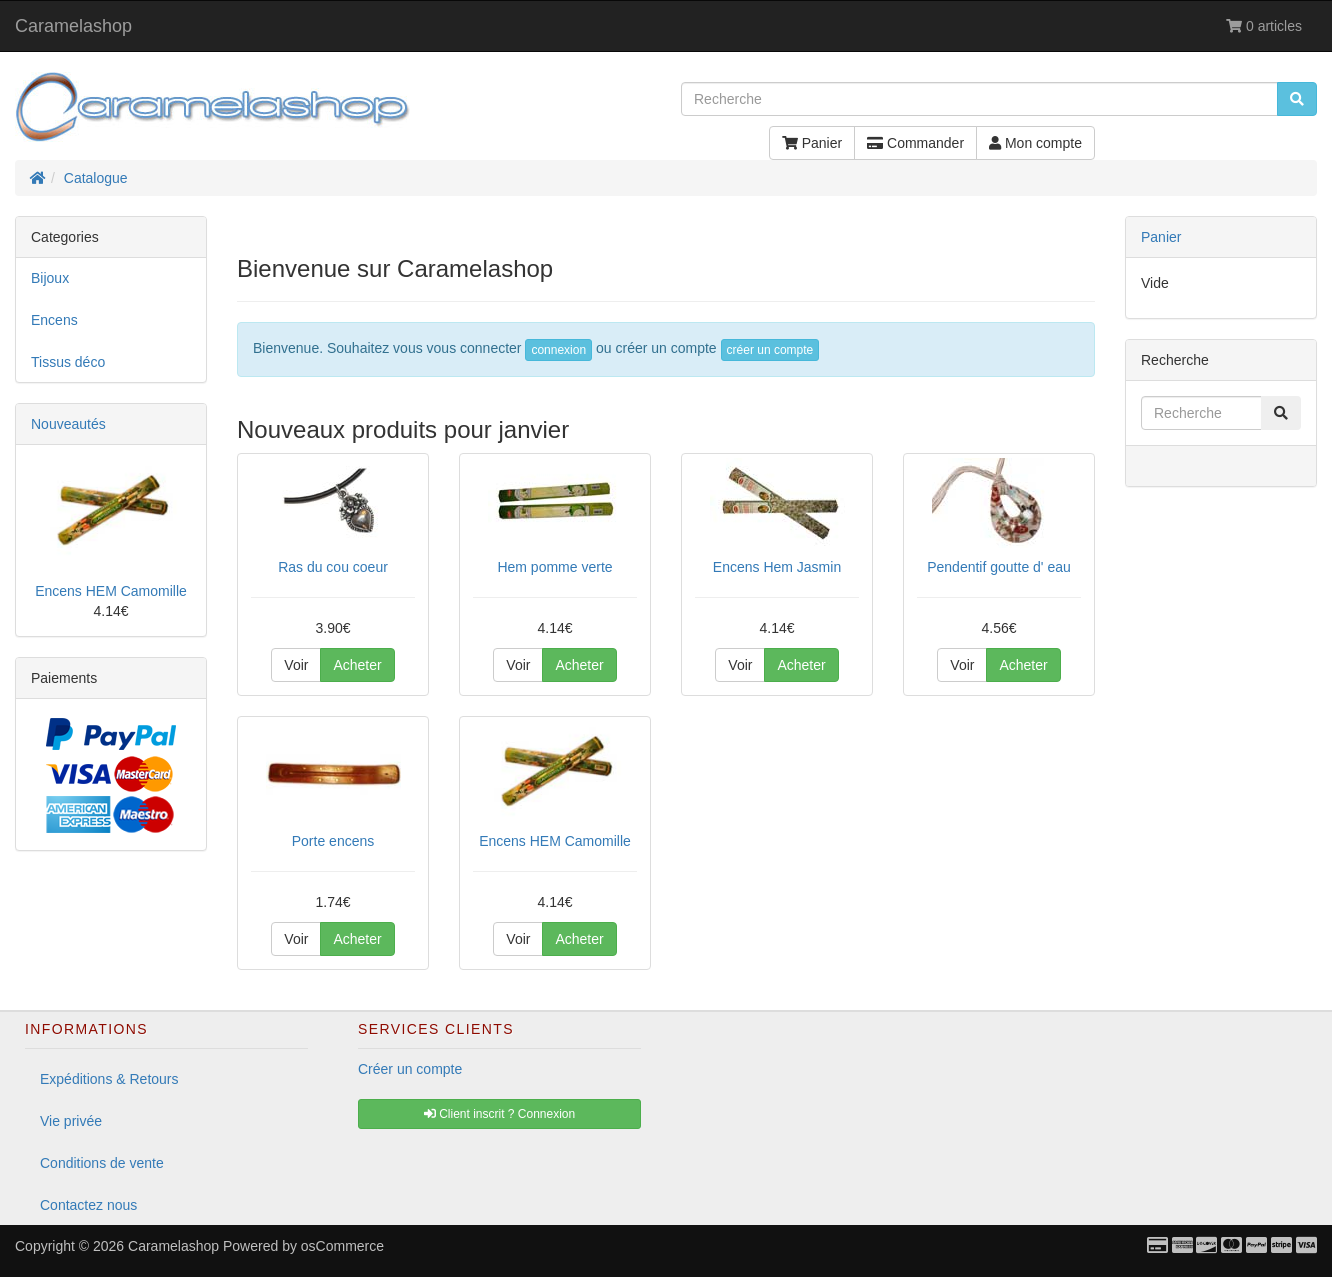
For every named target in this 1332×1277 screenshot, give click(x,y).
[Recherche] (979, 99)
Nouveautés (68, 424)
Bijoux (50, 278)
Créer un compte (410, 1069)
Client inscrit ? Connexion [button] (499, 1114)
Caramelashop (73, 26)
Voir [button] (296, 665)
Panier (812, 143)
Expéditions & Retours (109, 1079)
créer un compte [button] (770, 350)
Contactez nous (88, 1205)
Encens (54, 320)
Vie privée (71, 1121)
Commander (915, 143)
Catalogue (96, 178)
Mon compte (1035, 143)
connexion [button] (558, 350)
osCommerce (342, 1246)
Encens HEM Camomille (111, 591)
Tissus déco (68, 362)
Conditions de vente (102, 1163)
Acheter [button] (357, 665)
